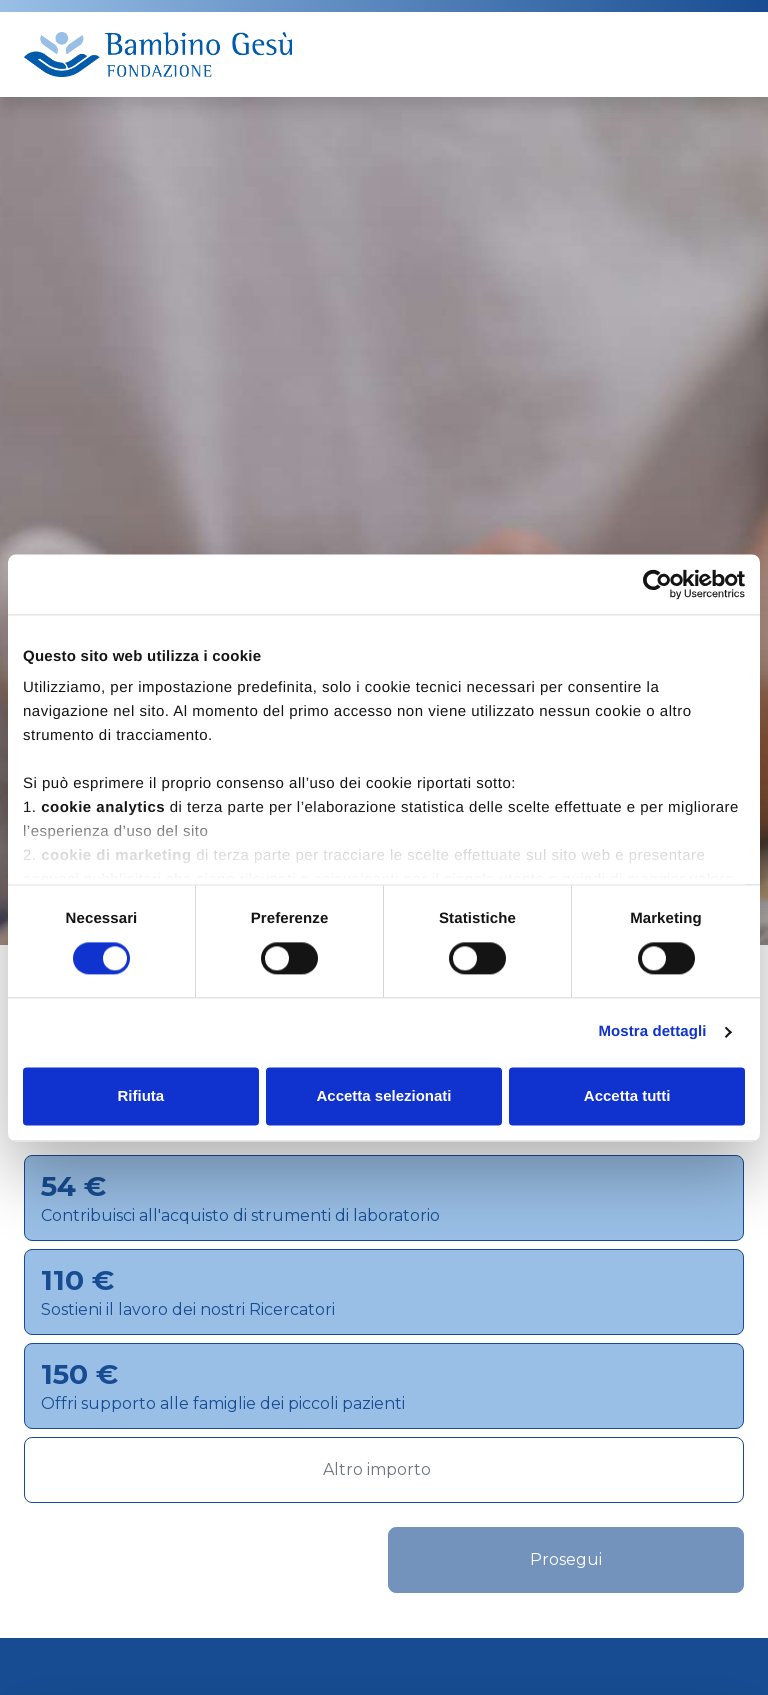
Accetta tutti (627, 1095)
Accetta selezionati (383, 1095)
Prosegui (566, 1559)
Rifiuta (140, 1095)
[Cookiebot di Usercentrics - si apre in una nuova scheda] (657, 584)
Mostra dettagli (652, 1032)
